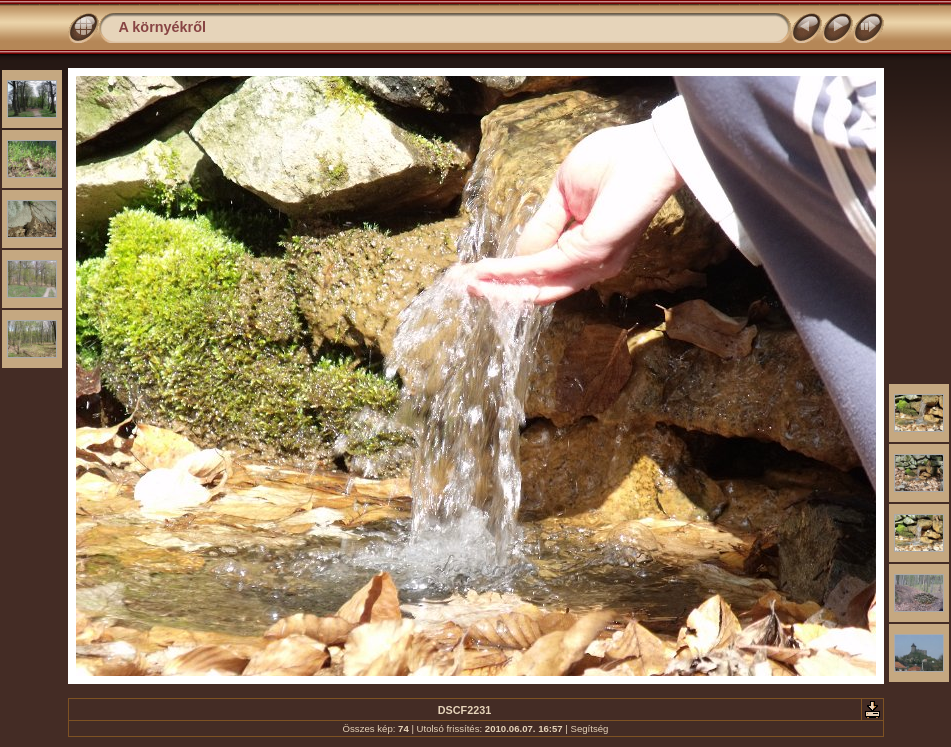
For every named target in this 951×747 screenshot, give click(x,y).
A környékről (162, 27)
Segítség (590, 728)
